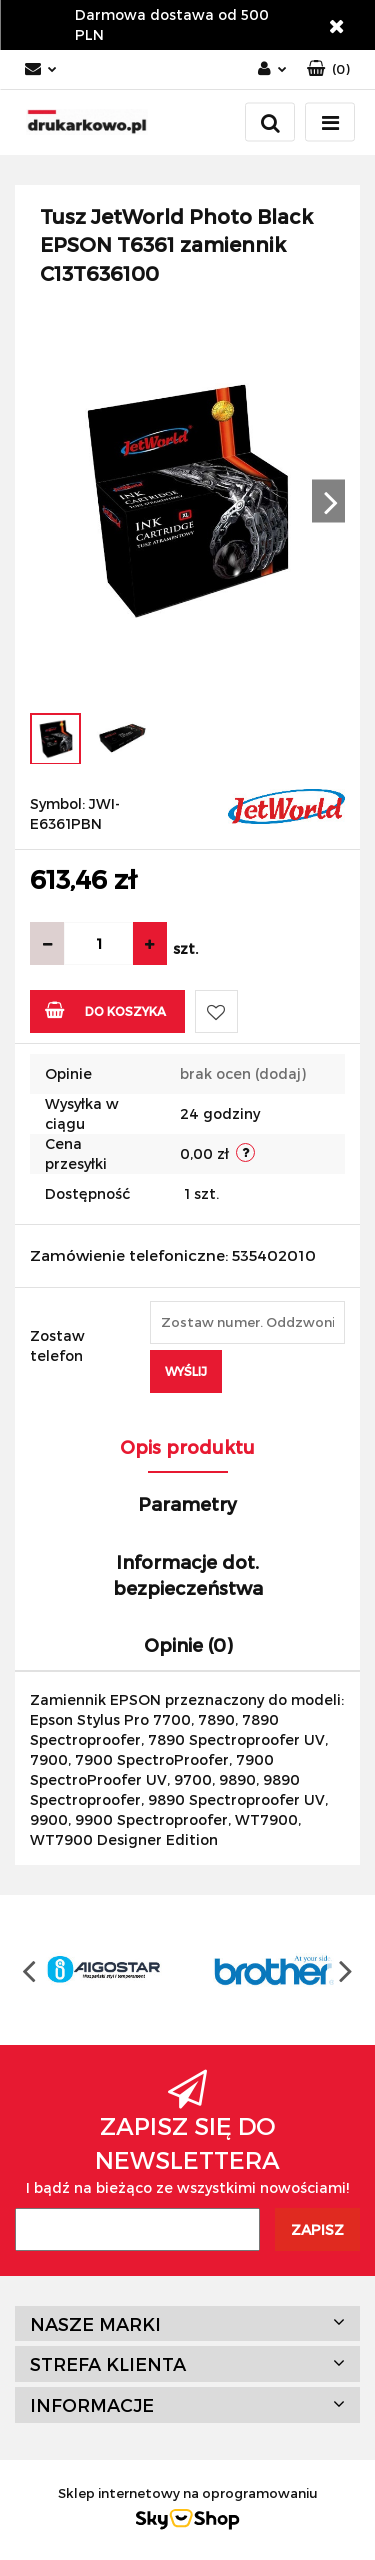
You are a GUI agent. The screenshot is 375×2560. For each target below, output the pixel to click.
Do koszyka (105, 1009)
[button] (328, 69)
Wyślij (186, 1371)
